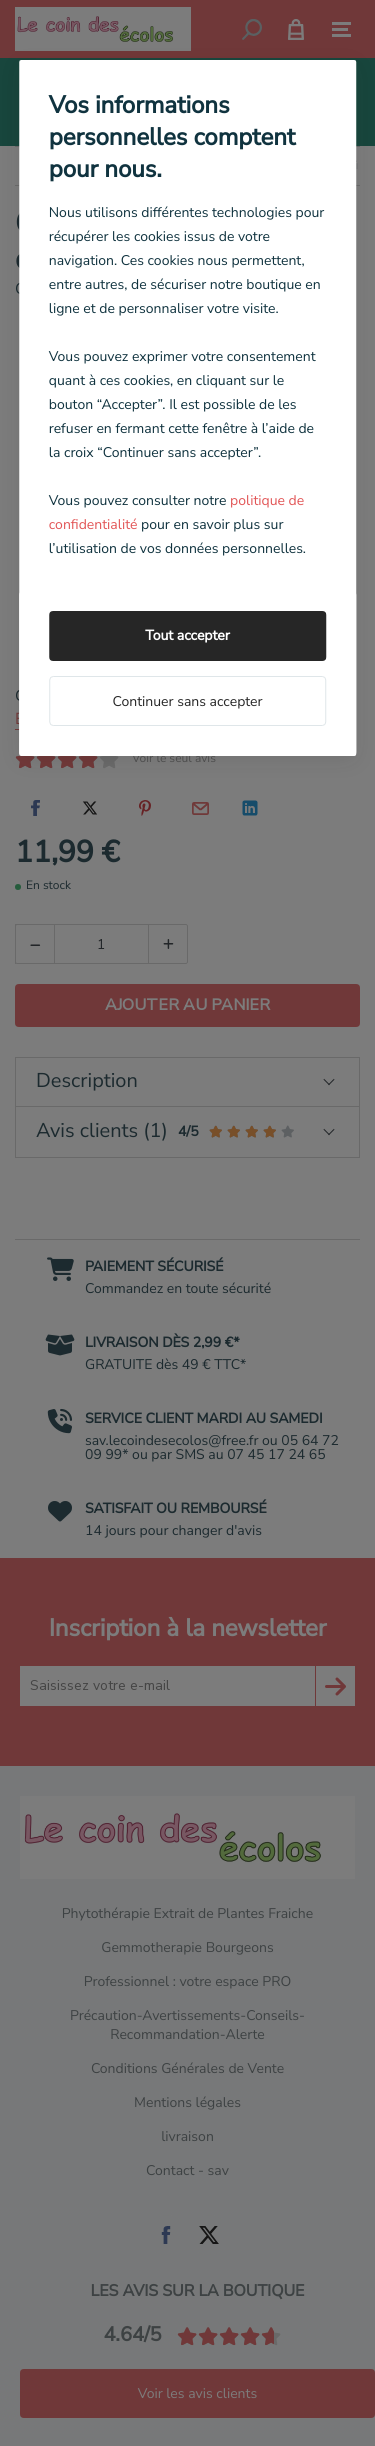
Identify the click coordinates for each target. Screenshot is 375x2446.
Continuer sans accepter (187, 701)
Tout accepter (187, 635)
